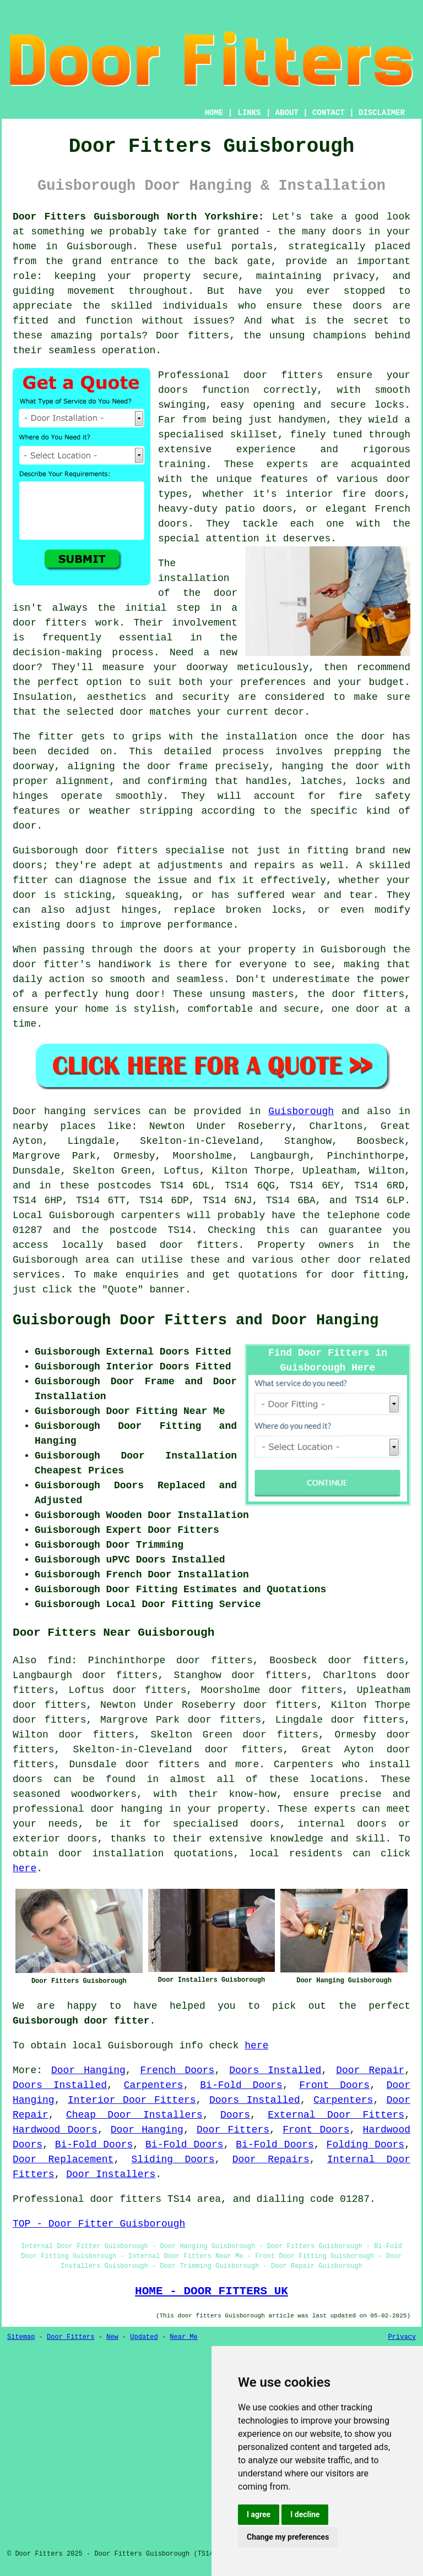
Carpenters (153, 2085)
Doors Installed (275, 2070)
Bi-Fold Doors (241, 2085)
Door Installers (110, 2174)
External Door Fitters (336, 2114)
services (36, 1274)
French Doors (177, 2070)
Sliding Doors (173, 2159)
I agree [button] (258, 2514)
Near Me (183, 2337)
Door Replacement (63, 2159)
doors (173, 390)
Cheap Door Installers (134, 2114)
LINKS (249, 112)
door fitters (49, 622)
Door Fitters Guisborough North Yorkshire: (138, 216)
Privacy (402, 2337)
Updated (144, 2337)
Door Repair (370, 2070)
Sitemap (21, 2337)
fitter (56, 736)
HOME (214, 112)
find (59, 1660)
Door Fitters (233, 2129)
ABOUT (287, 112)
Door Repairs (271, 2159)
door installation (111, 1853)
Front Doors (334, 2085)
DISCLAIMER (382, 112)
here (24, 1868)
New (112, 2337)
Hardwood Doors (55, 2129)
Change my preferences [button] (288, 2537)
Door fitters (192, 335)
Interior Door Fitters (132, 2100)
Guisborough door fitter (81, 2020)
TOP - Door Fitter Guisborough (99, 2223)
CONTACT (328, 112)
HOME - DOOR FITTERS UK (211, 2291)
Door (24, 1111)
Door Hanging (88, 2070)
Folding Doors (366, 2144)
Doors (235, 2114)
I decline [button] (304, 2514)
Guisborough (301, 1111)
